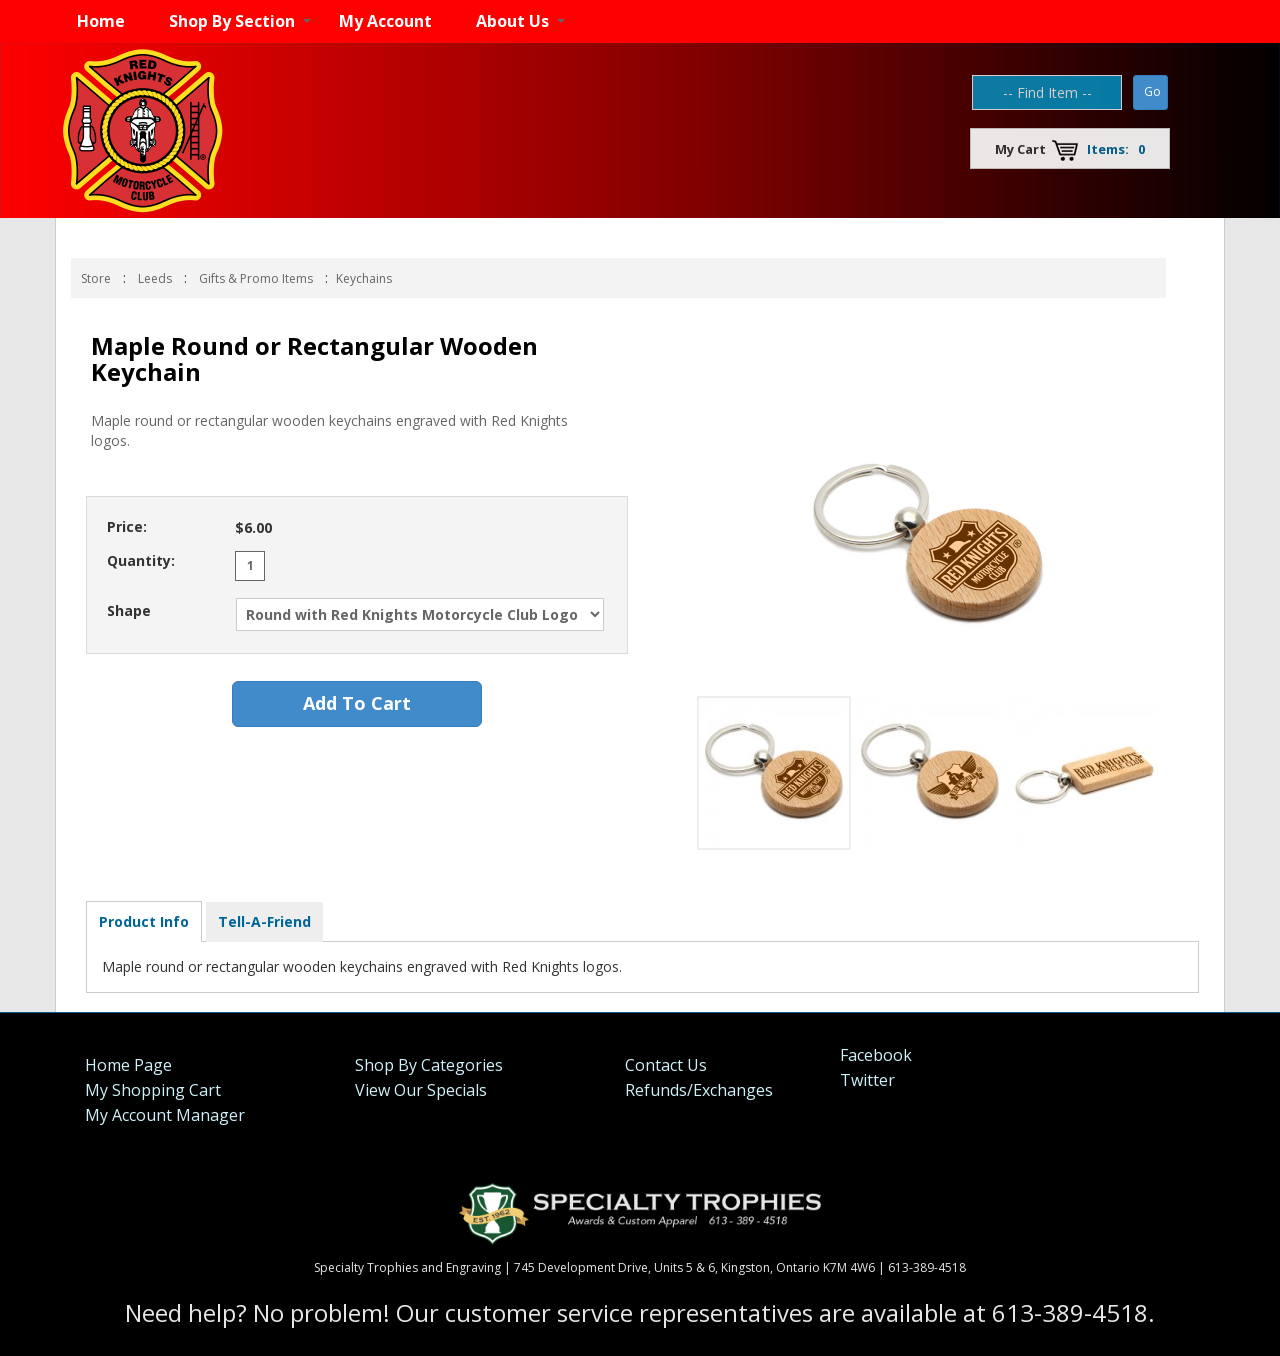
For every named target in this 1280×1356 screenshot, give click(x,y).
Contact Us (666, 1065)
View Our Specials (421, 1090)
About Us (512, 21)
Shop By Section (232, 21)
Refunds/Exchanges (699, 1090)
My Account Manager (165, 1115)
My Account (385, 21)
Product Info (144, 921)
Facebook (876, 1055)
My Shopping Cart (153, 1090)
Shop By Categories (429, 1065)
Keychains (364, 278)
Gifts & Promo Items (256, 278)
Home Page (128, 1065)
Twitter (867, 1080)
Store (96, 278)
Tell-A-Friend (264, 921)
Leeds (155, 278)
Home (101, 21)
